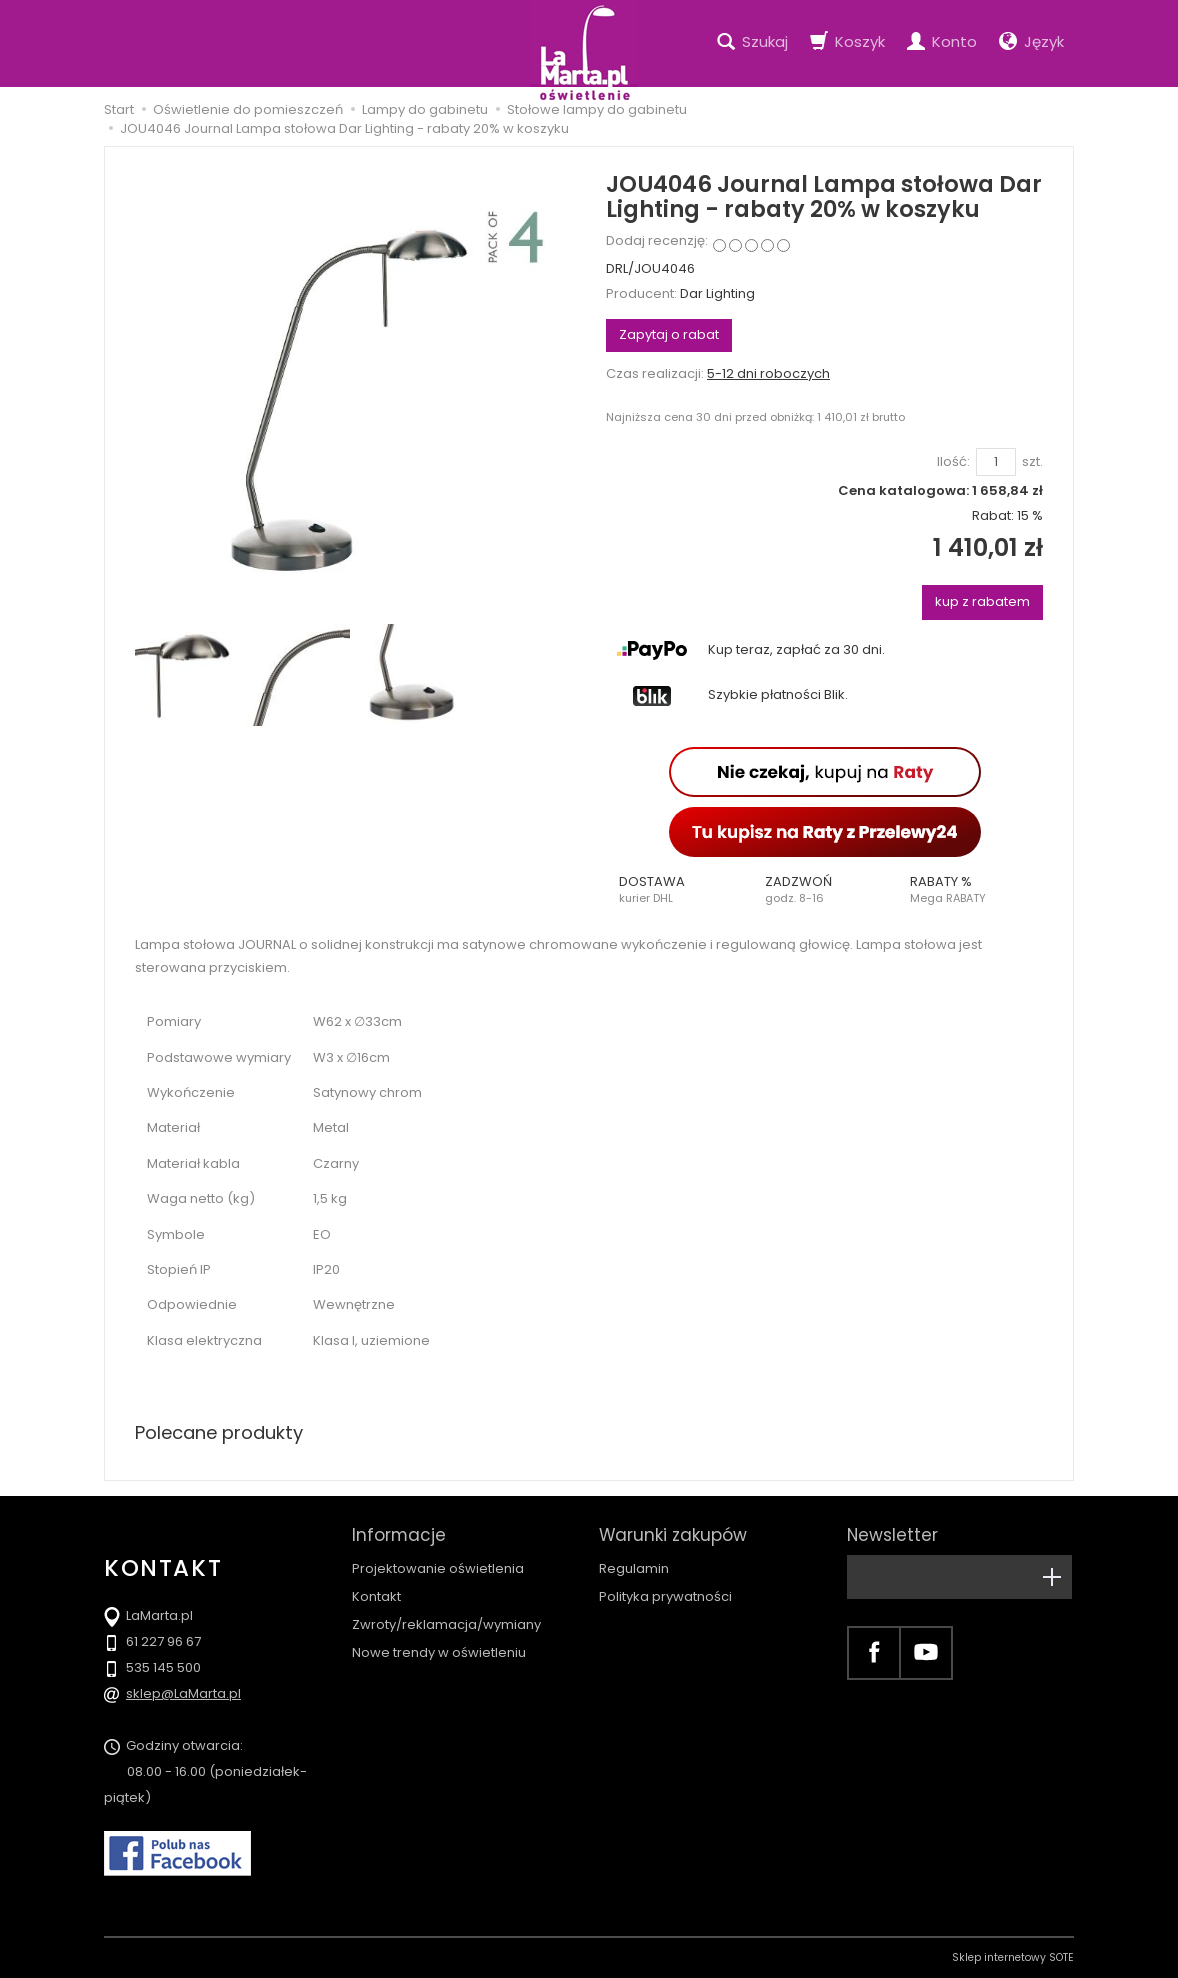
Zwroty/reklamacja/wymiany (446, 1624)
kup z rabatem (982, 601)
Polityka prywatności (665, 1596)
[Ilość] (996, 462)
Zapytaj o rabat (669, 334)
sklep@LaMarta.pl (183, 1693)
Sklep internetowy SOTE (1013, 1957)
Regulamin (634, 1568)
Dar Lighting (717, 293)
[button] (679, 890)
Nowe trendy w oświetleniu (439, 1652)
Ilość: (953, 462)
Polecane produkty (219, 1432)
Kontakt (376, 1596)
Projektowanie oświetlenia (438, 1568)
